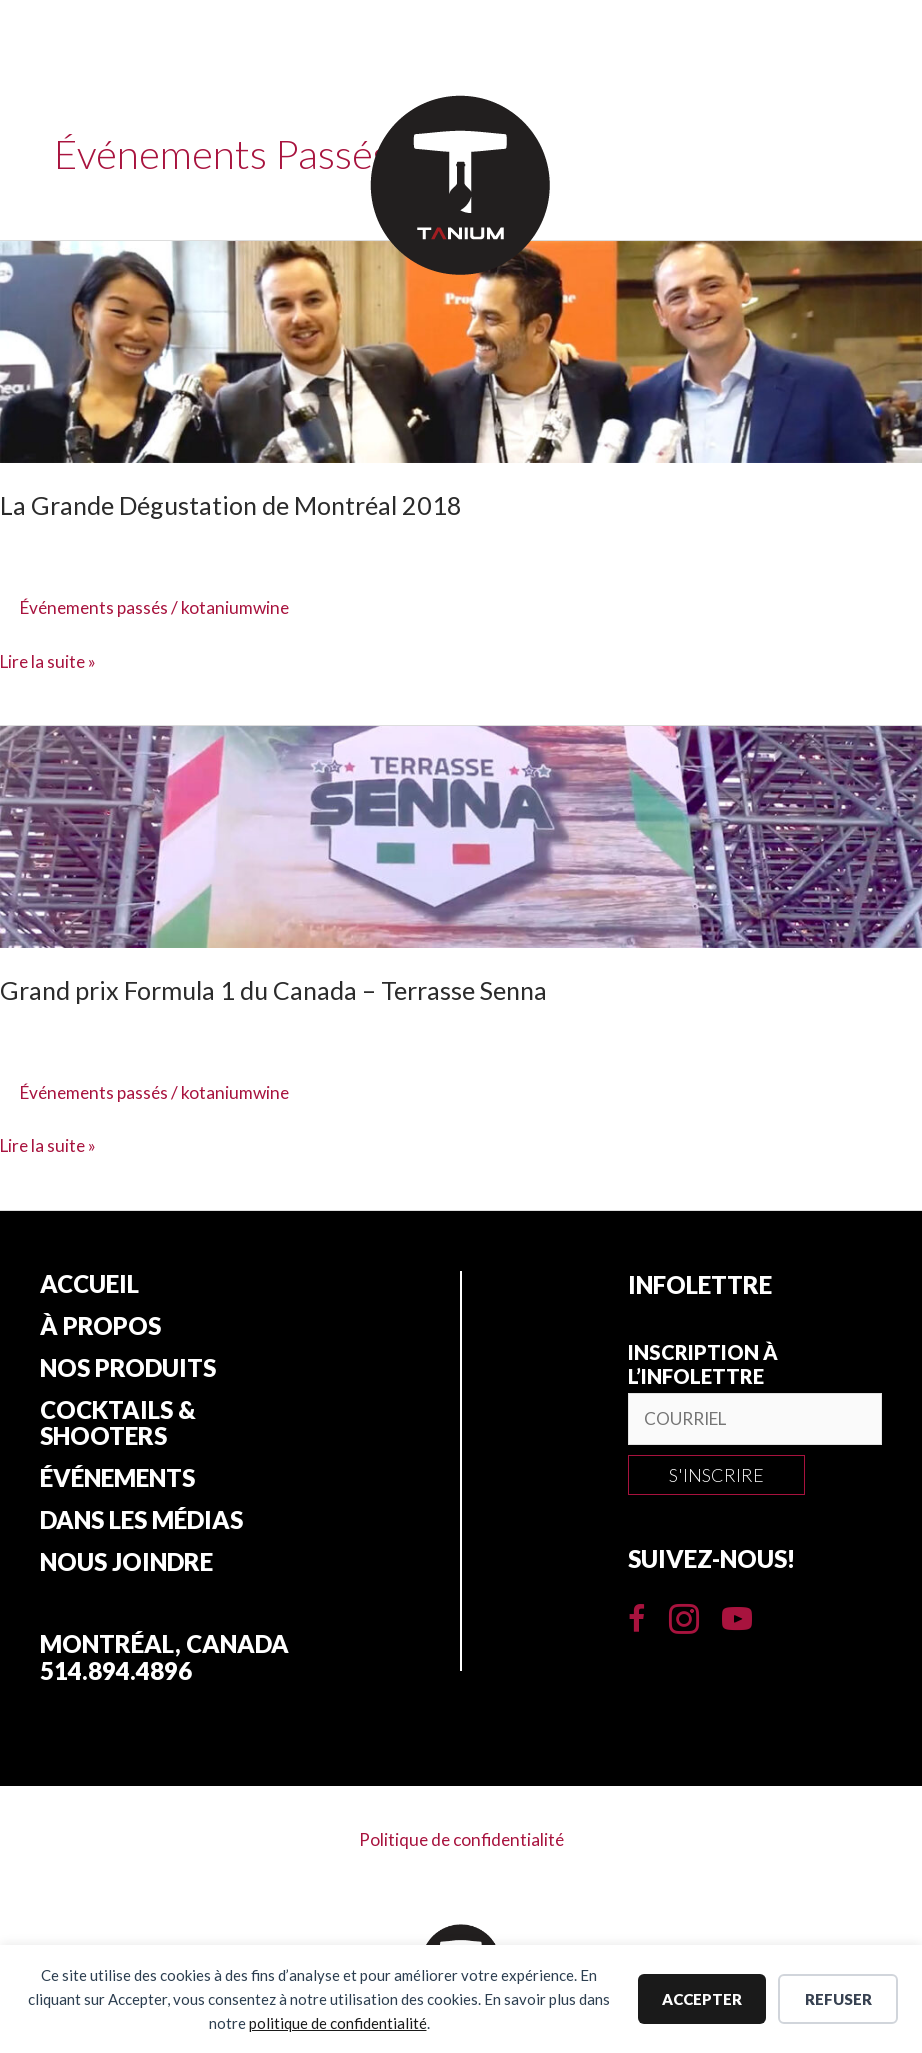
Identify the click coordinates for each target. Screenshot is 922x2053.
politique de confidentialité (338, 2023)
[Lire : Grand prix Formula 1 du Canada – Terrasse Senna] (461, 835)
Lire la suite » (50, 660)
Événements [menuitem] (117, 1484)
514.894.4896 (116, 1678)
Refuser (838, 1999)
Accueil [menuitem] (89, 1285)
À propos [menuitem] (100, 1328)
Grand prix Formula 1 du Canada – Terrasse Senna (282, 990)
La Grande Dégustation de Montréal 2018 (237, 505)
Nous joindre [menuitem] (126, 1570)
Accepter (702, 1999)
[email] (755, 1419)
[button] (716, 1476)
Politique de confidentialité (461, 1847)
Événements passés (97, 607)
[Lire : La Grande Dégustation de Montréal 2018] (461, 350)
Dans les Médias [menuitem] (141, 1527)
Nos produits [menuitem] (128, 1371)
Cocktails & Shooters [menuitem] (118, 1427)
